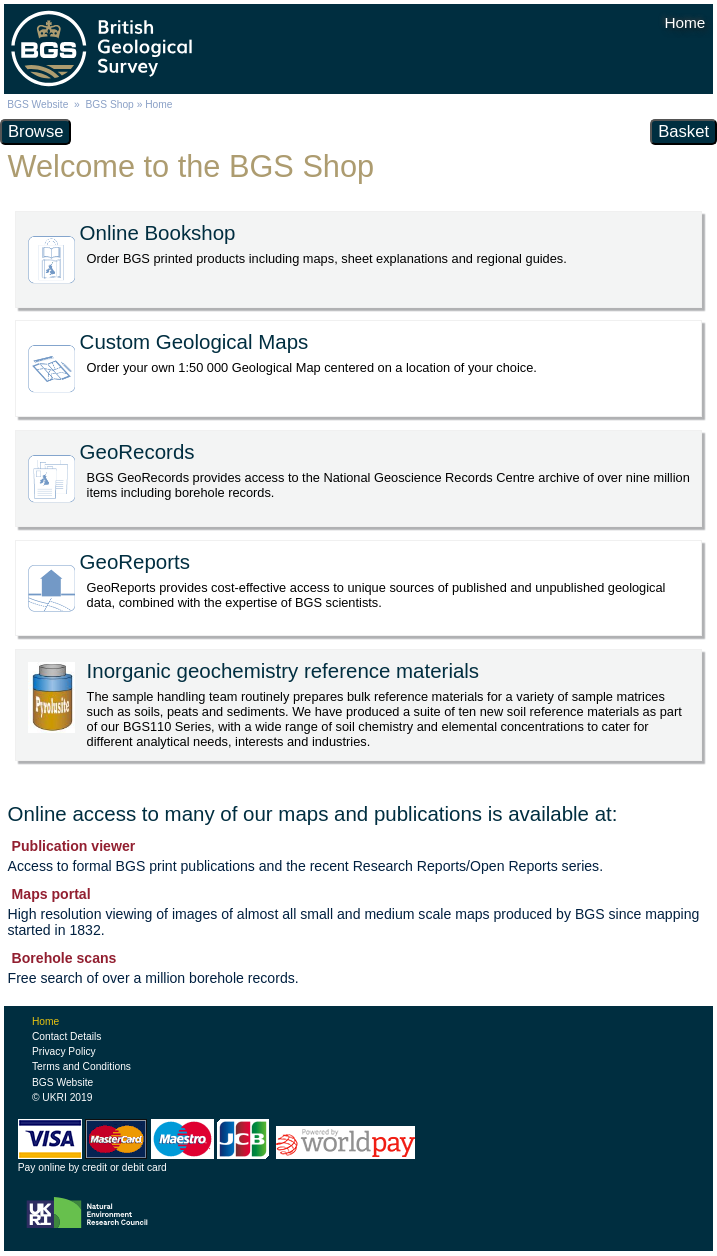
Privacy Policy (64, 1051)
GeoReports (135, 561)
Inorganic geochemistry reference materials (283, 670)
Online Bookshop (158, 232)
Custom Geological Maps (194, 341)
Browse (35, 131)
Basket (683, 131)
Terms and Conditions (81, 1066)
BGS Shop (109, 104)
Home (45, 1021)
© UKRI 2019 (62, 1097)
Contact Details (66, 1036)
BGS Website (37, 104)
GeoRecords (137, 451)
